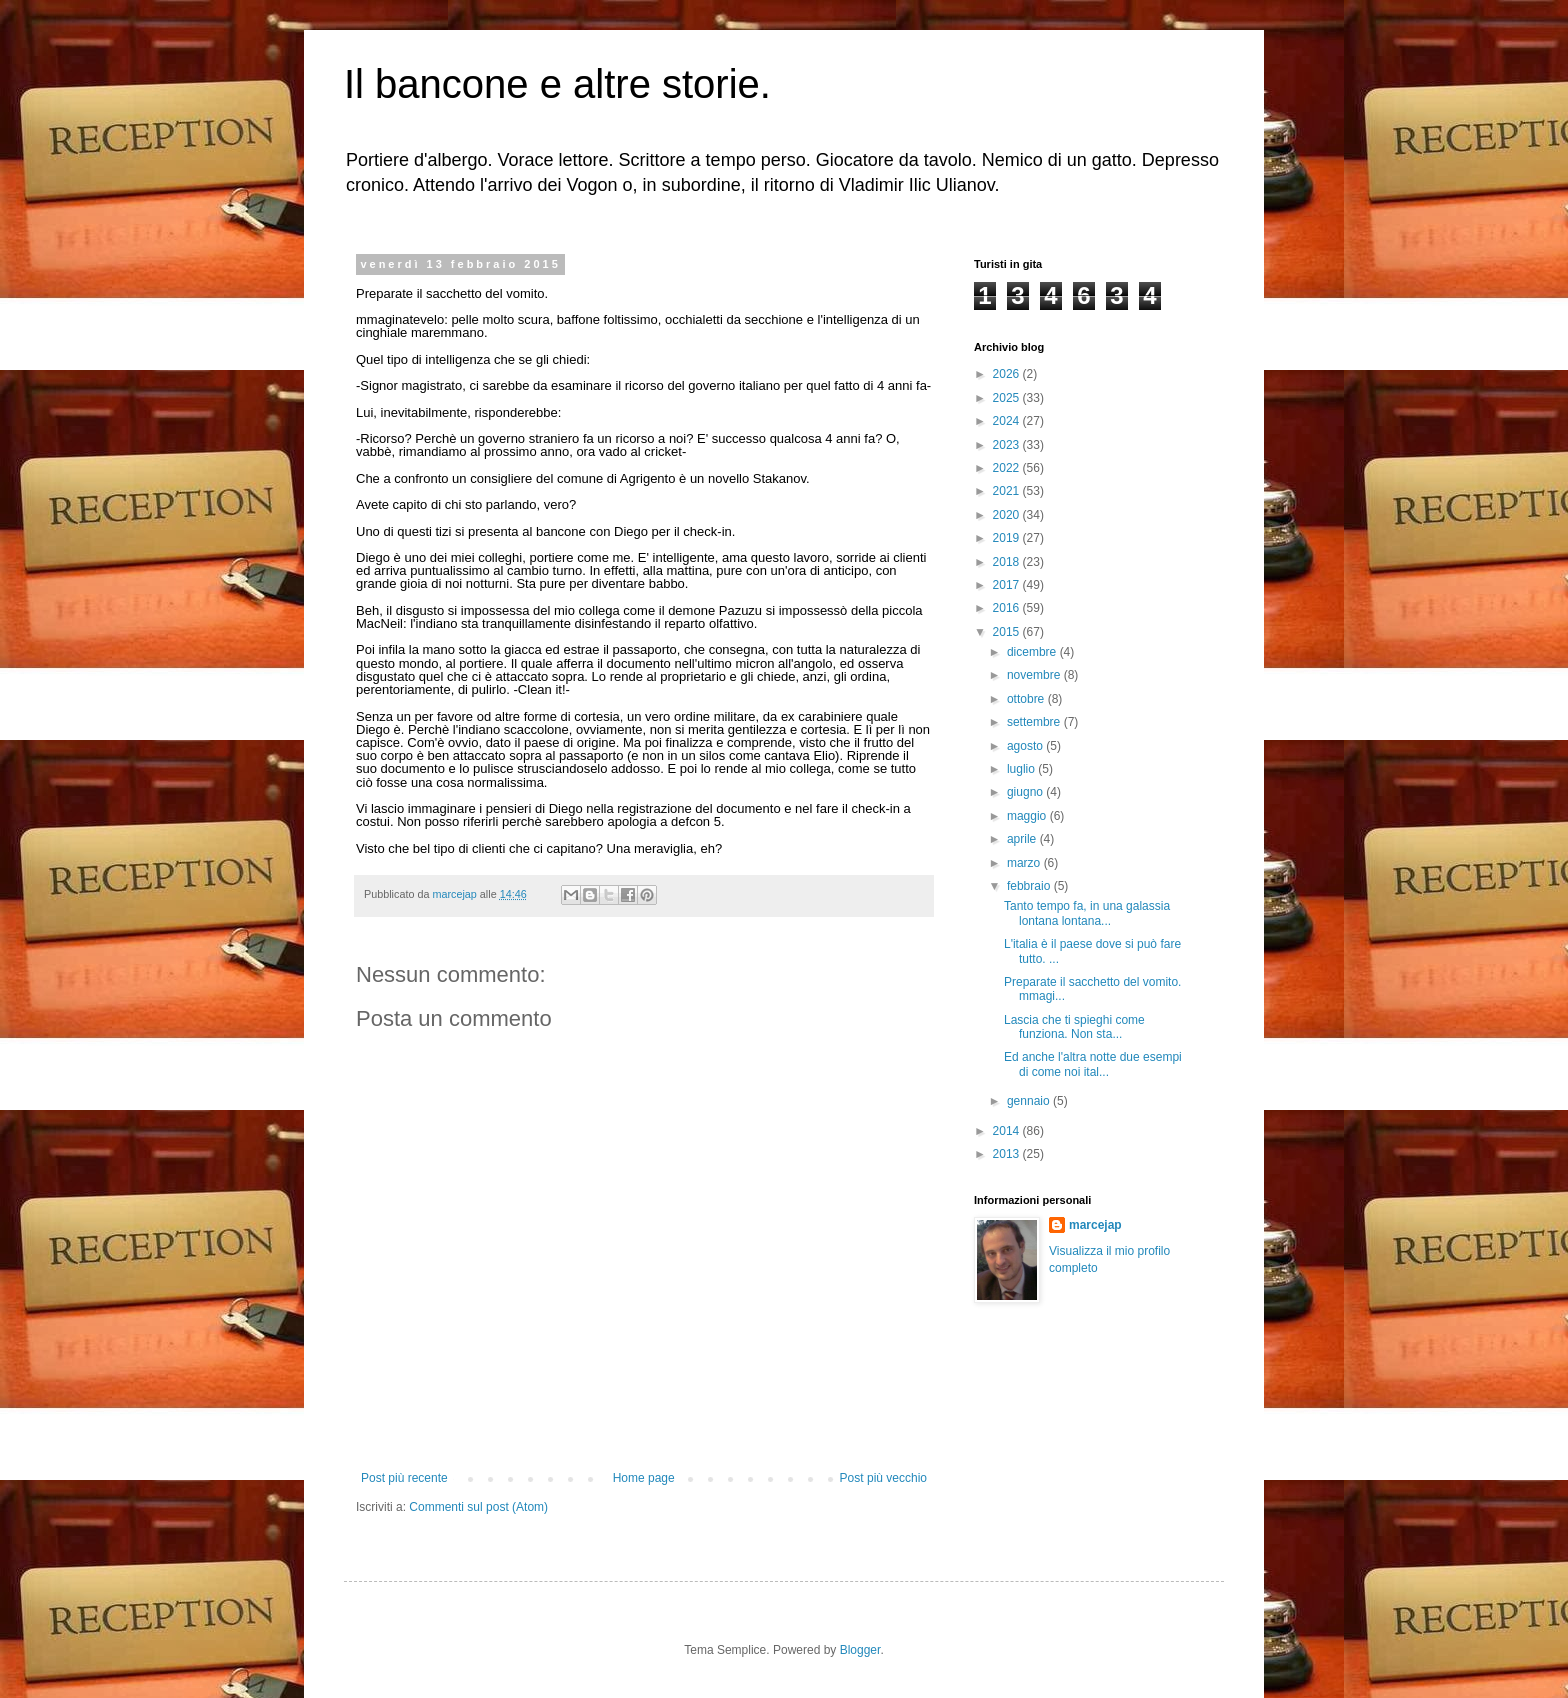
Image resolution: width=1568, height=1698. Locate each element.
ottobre (1027, 699)
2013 (1008, 1154)
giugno (1026, 792)
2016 (1008, 608)
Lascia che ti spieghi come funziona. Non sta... (1074, 1027)
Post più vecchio (883, 1478)
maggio (1028, 816)
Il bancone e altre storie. (557, 84)
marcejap (1095, 1225)
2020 (1008, 515)
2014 (1008, 1131)
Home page (644, 1478)
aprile (1023, 839)
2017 (1008, 585)
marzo (1025, 863)
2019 (1008, 538)
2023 (1008, 445)
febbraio (1030, 886)
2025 (1008, 398)
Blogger (860, 1650)
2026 (1008, 374)
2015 (1008, 632)
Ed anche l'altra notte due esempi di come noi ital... (1093, 1064)
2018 (1008, 562)
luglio (1022, 769)
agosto (1026, 746)
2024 (1008, 421)
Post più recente (404, 1478)
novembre (1035, 675)
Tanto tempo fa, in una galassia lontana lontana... (1087, 913)
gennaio (1030, 1101)
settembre (1035, 722)
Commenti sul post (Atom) (478, 1507)
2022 (1008, 468)
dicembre (1033, 652)
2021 (1008, 491)
